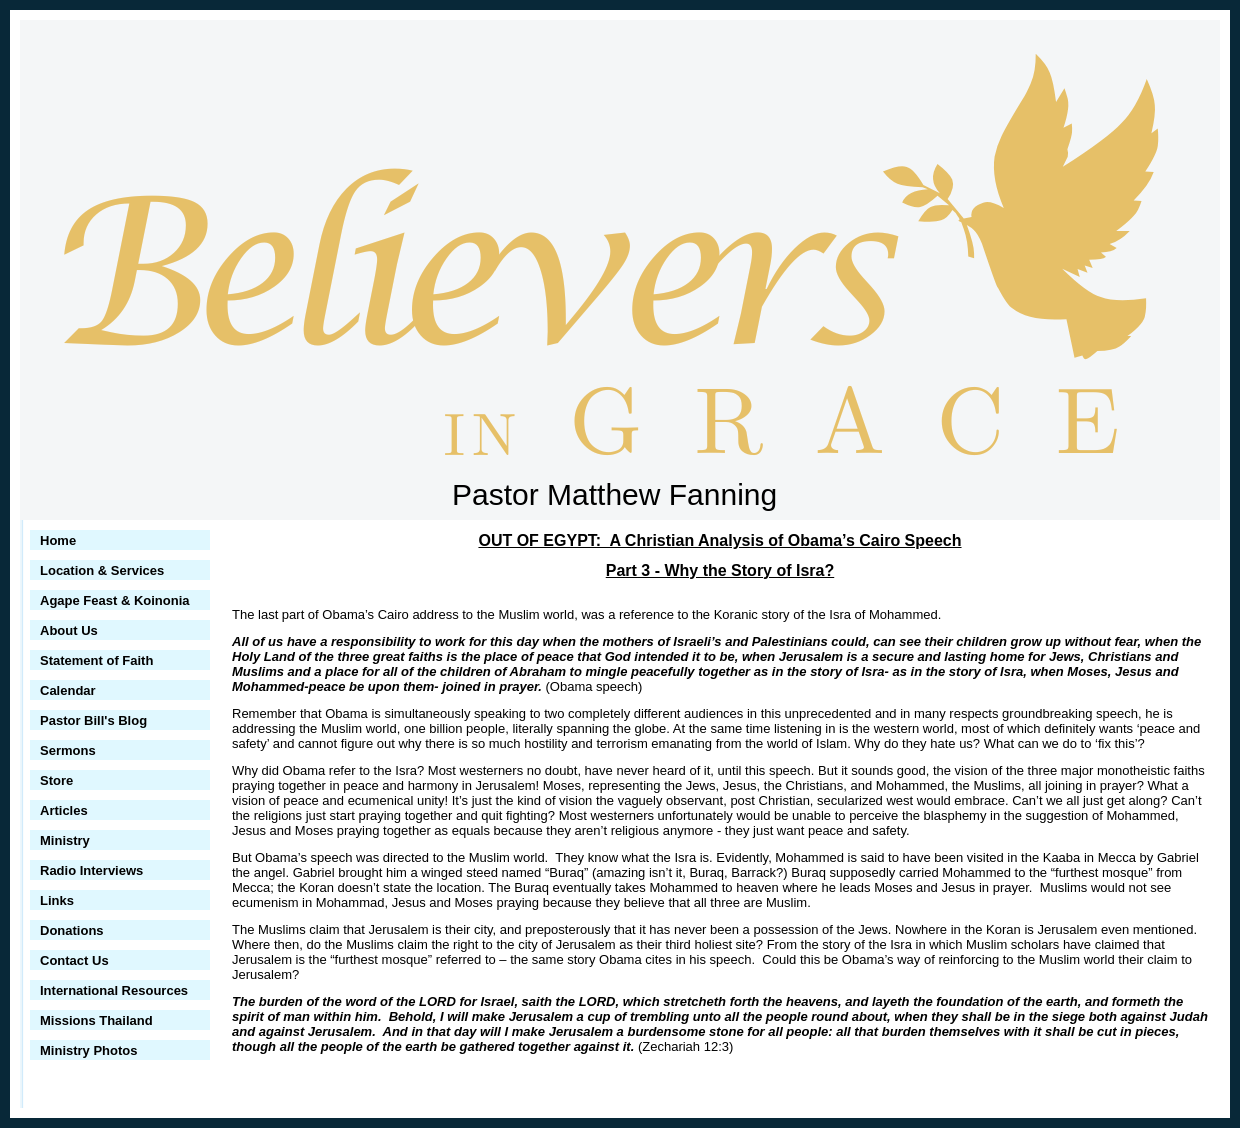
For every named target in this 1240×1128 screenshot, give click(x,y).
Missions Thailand (96, 1020)
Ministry (65, 840)
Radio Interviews (91, 870)
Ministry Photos (89, 1050)
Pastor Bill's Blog (93, 720)
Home (58, 540)
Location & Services (102, 570)
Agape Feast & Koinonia (115, 600)
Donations (72, 930)
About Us (69, 630)
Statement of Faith (96, 660)
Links (57, 900)
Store (56, 780)
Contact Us (74, 960)
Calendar (68, 690)
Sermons (68, 750)
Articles (64, 810)
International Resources (114, 990)
